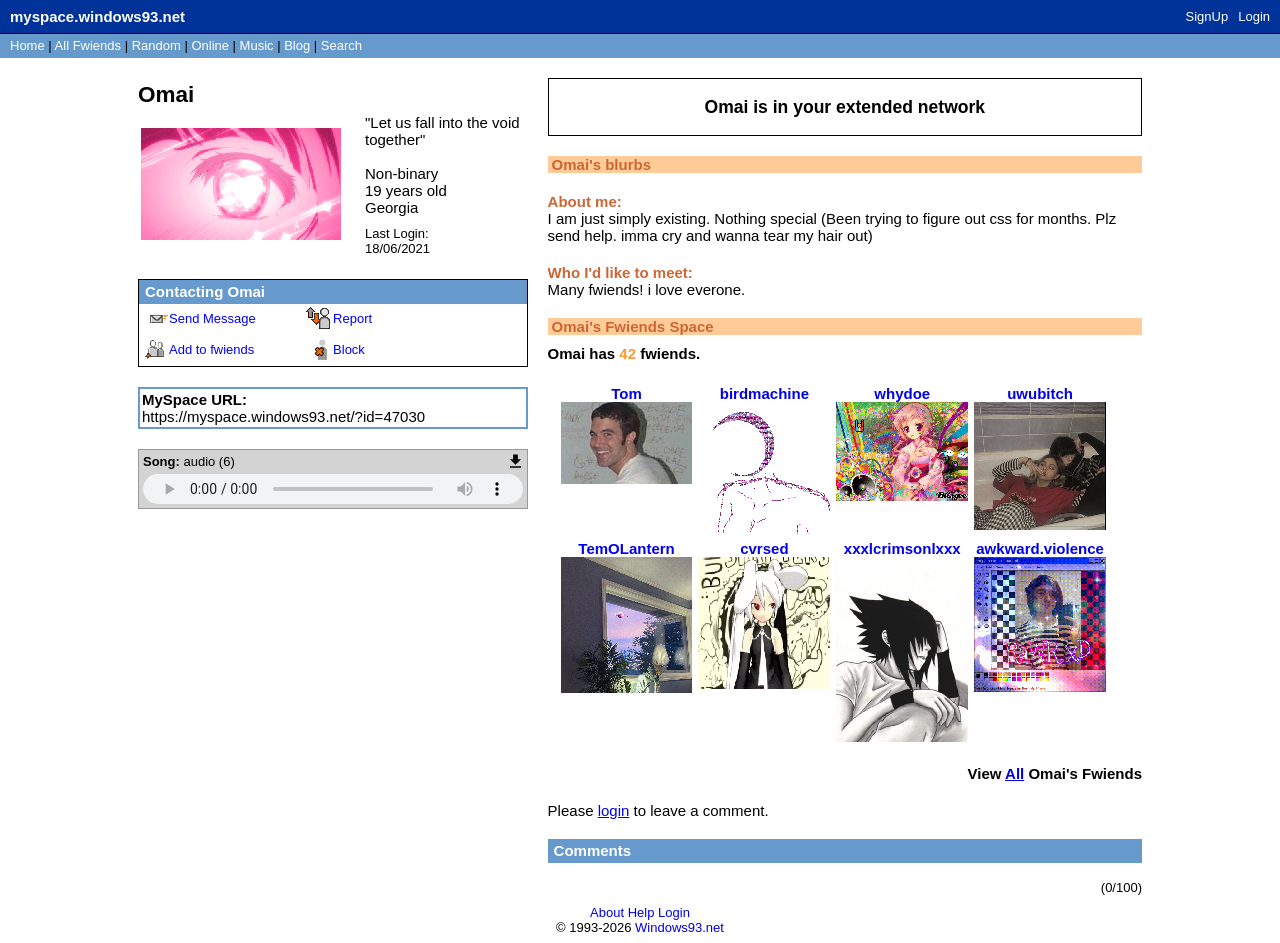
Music (257, 45)
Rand (156, 45)
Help (641, 912)
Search (341, 45)
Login (1254, 16)
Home (27, 45)
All (88, 45)
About (607, 912)
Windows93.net (679, 927)
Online (210, 45)
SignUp (1207, 16)
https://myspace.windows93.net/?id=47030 (283, 416)
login (614, 810)
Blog (297, 45)
